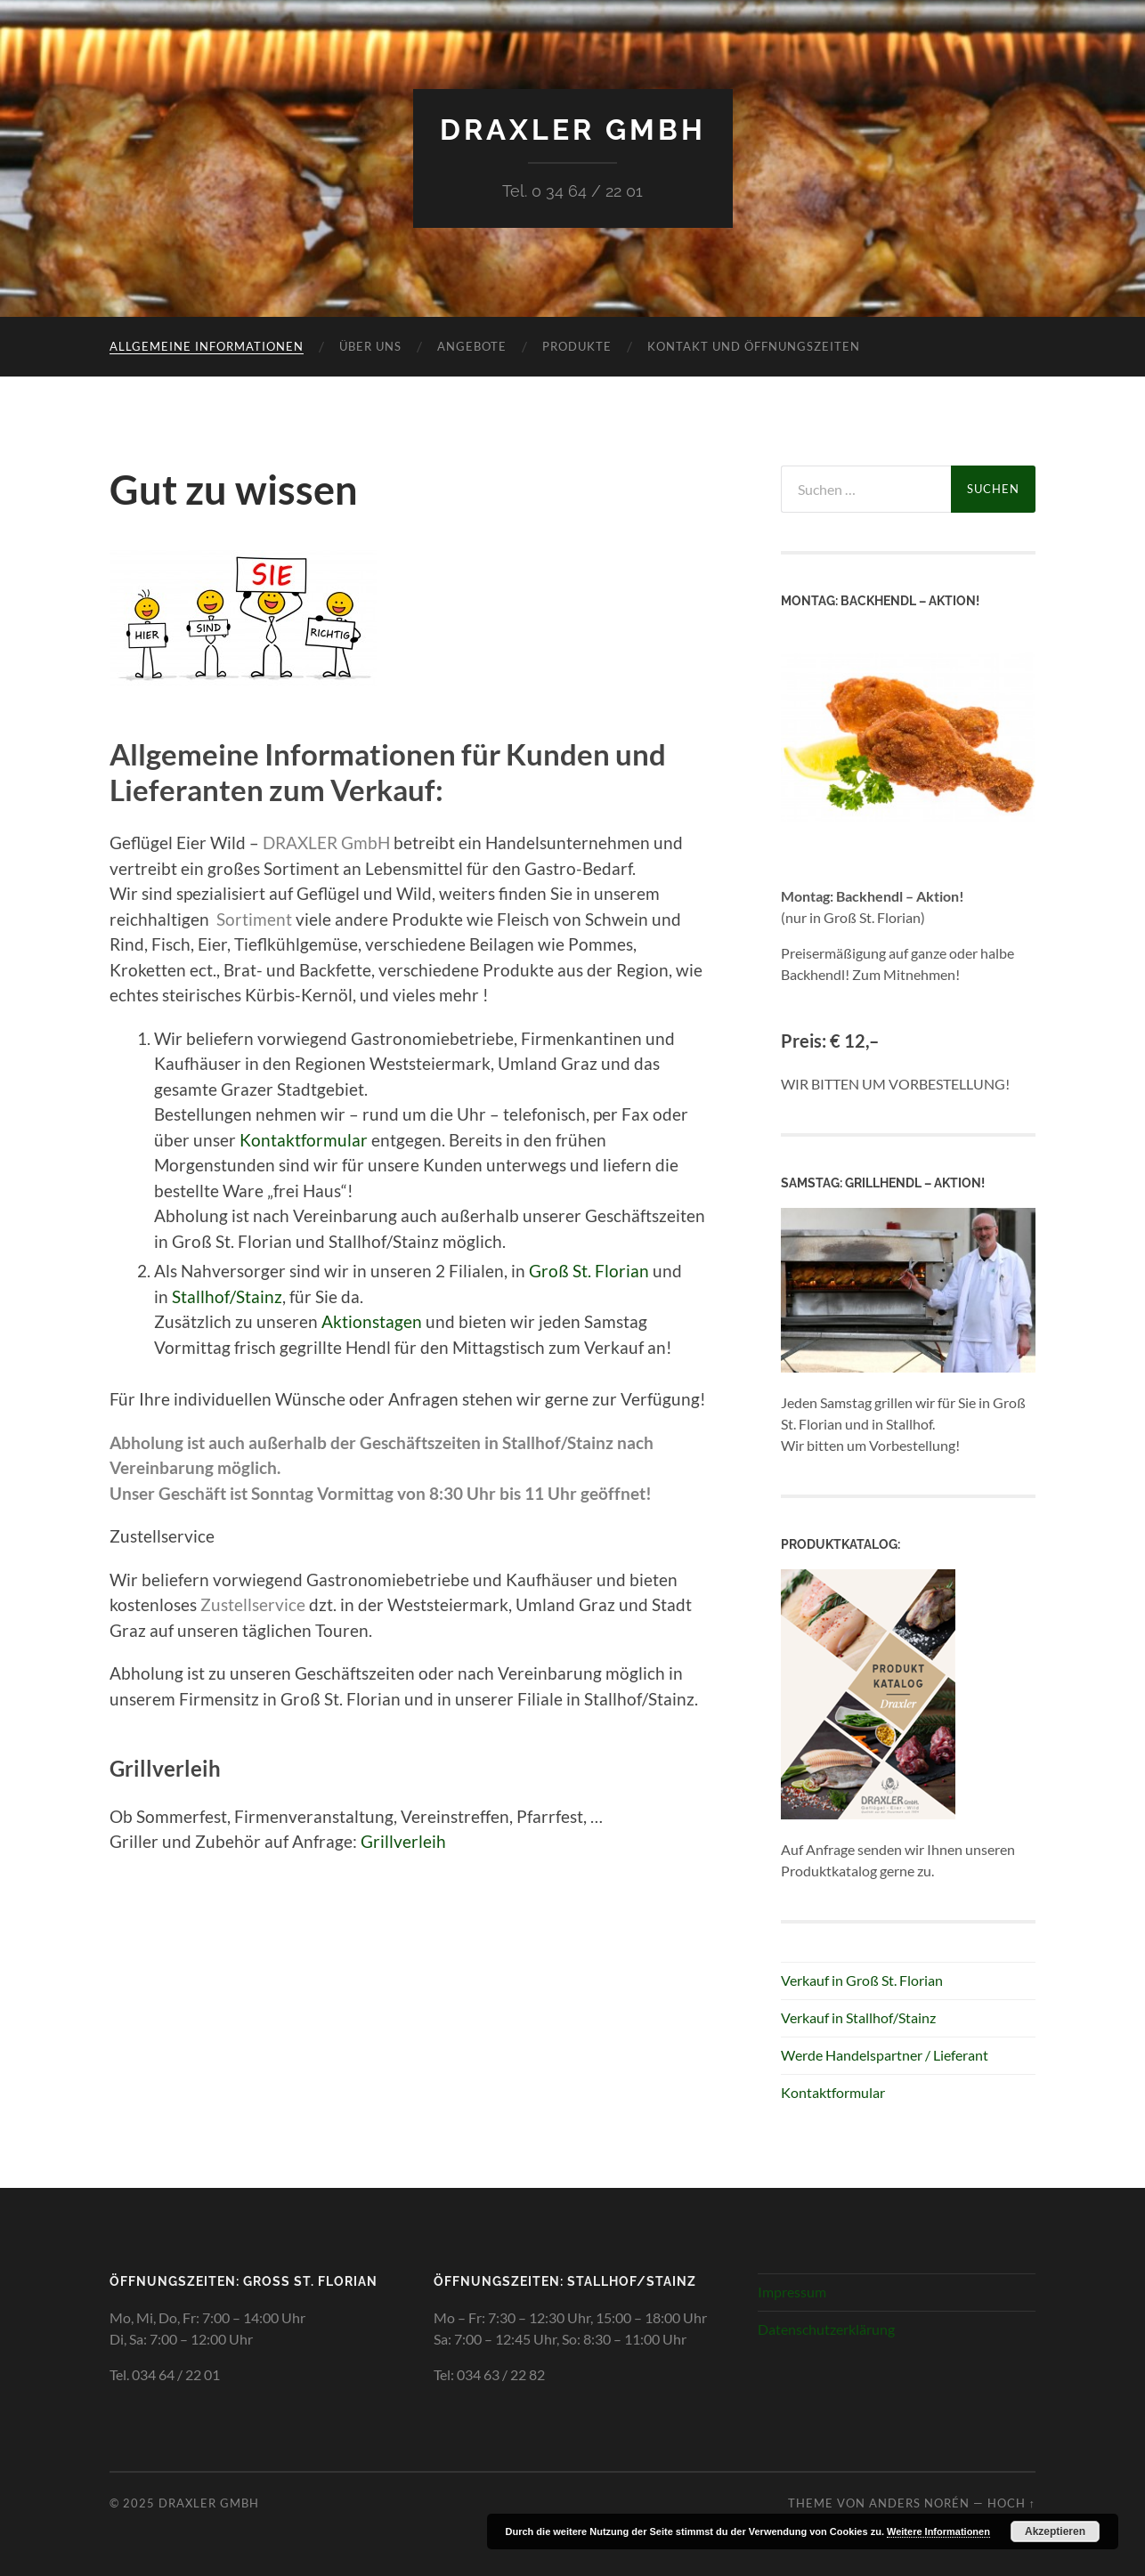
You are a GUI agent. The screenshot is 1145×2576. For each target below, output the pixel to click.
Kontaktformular (304, 1140)
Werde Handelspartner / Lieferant (884, 2054)
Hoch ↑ (1011, 2503)
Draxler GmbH (573, 129)
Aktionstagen (371, 1321)
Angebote (472, 346)
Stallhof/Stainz (227, 1296)
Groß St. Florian (589, 1270)
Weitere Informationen (938, 2531)
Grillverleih (403, 1841)
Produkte (577, 346)
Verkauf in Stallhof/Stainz (858, 2017)
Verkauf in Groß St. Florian (862, 1980)
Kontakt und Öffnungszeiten (753, 346)
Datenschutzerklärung (826, 2329)
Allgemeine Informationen (207, 346)
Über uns (370, 346)
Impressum (792, 2291)
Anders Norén (919, 2503)
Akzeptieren (1055, 2531)
